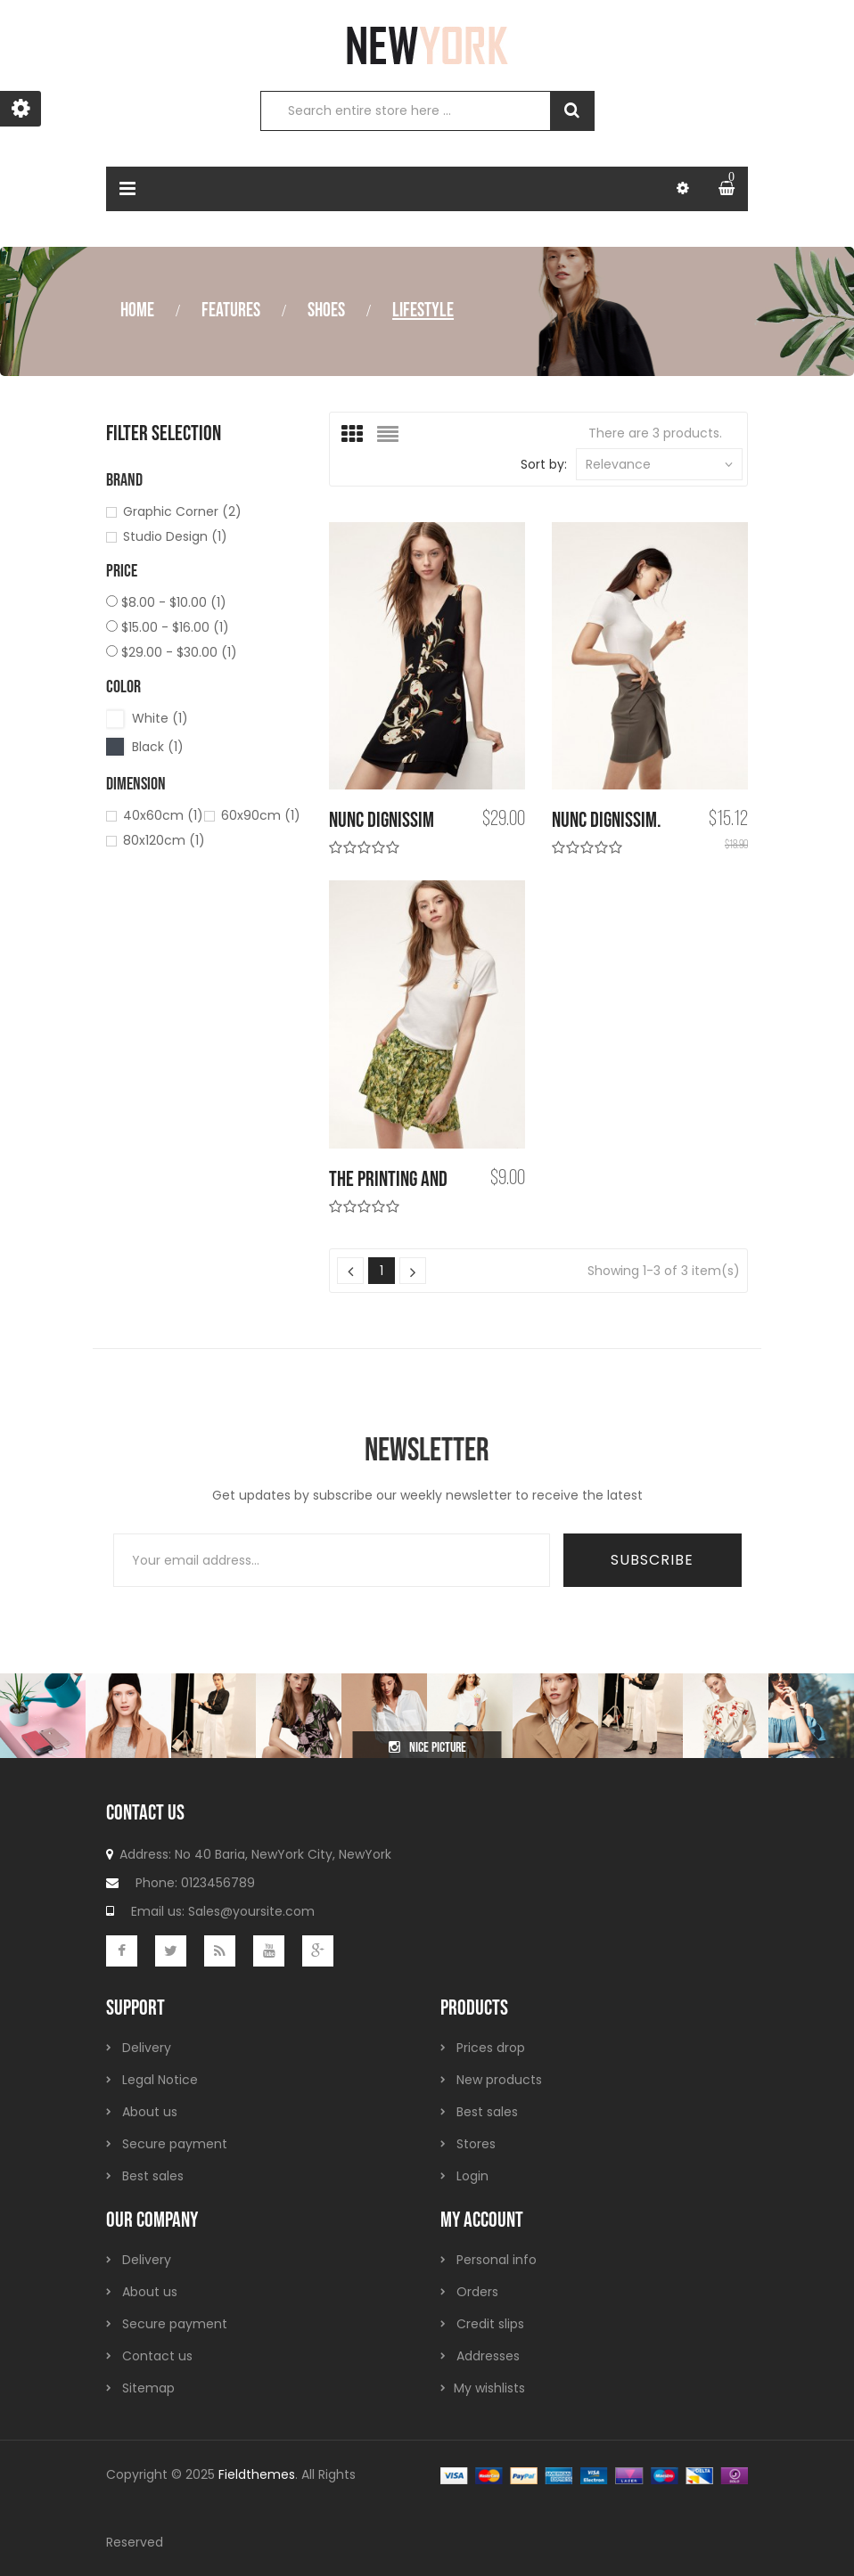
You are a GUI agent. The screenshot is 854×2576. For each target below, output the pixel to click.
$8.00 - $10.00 (173, 602)
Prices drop (490, 2048)
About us (149, 2112)
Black (158, 747)
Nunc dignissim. (606, 820)
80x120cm (164, 840)
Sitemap (148, 2388)
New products (499, 2080)
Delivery (146, 2048)
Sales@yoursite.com (251, 1911)
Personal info (496, 2260)
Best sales (153, 2176)
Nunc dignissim (381, 820)
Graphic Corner (182, 511)
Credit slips (490, 2324)
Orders (477, 2292)
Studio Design (175, 536)
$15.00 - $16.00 (175, 627)
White (160, 718)
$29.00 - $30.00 (179, 652)
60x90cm (260, 815)
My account (481, 2220)
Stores (476, 2144)
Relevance (659, 464)
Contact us (157, 2356)
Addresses (488, 2356)
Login (472, 2176)
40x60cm (163, 815)
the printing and (388, 1179)
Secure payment (174, 2144)
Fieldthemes (256, 2474)
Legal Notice (160, 2080)
